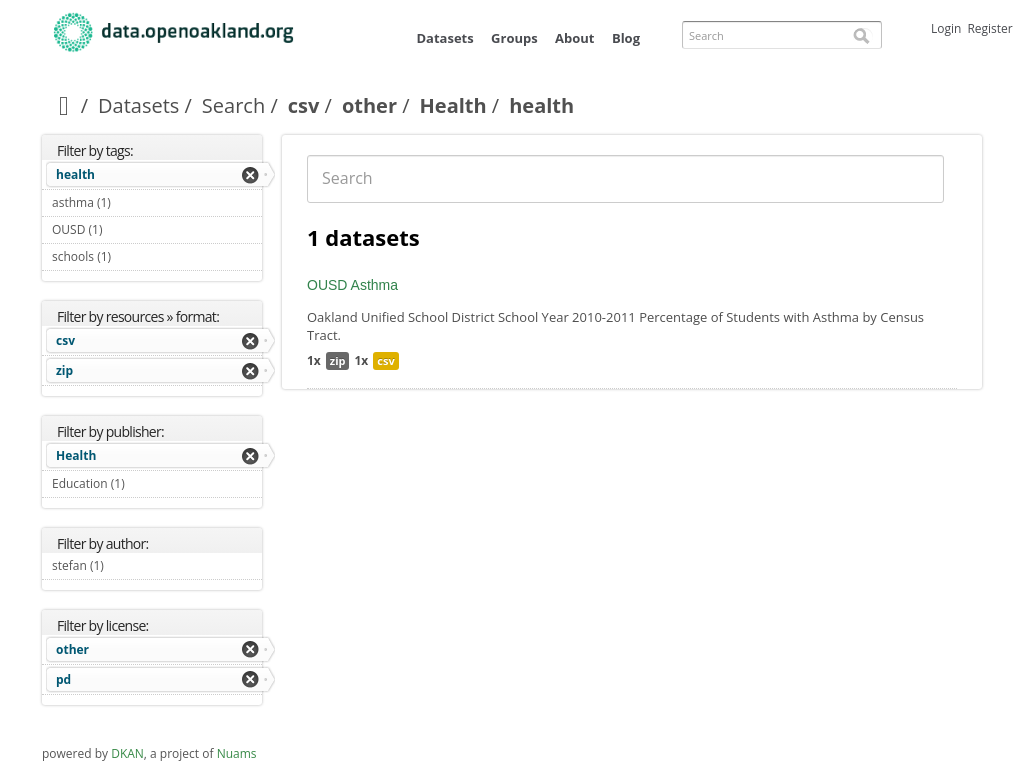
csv (304, 105)
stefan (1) (127, 565)
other (369, 105)
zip (64, 370)
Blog (626, 38)
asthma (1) (134, 202)
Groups (514, 38)
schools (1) (134, 256)
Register (989, 28)
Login (946, 28)
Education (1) (148, 483)
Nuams (237, 753)
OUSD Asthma (352, 285)
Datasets (444, 38)
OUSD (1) (125, 229)
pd (63, 679)
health (75, 174)
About (574, 38)
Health (453, 105)
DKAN (127, 753)
